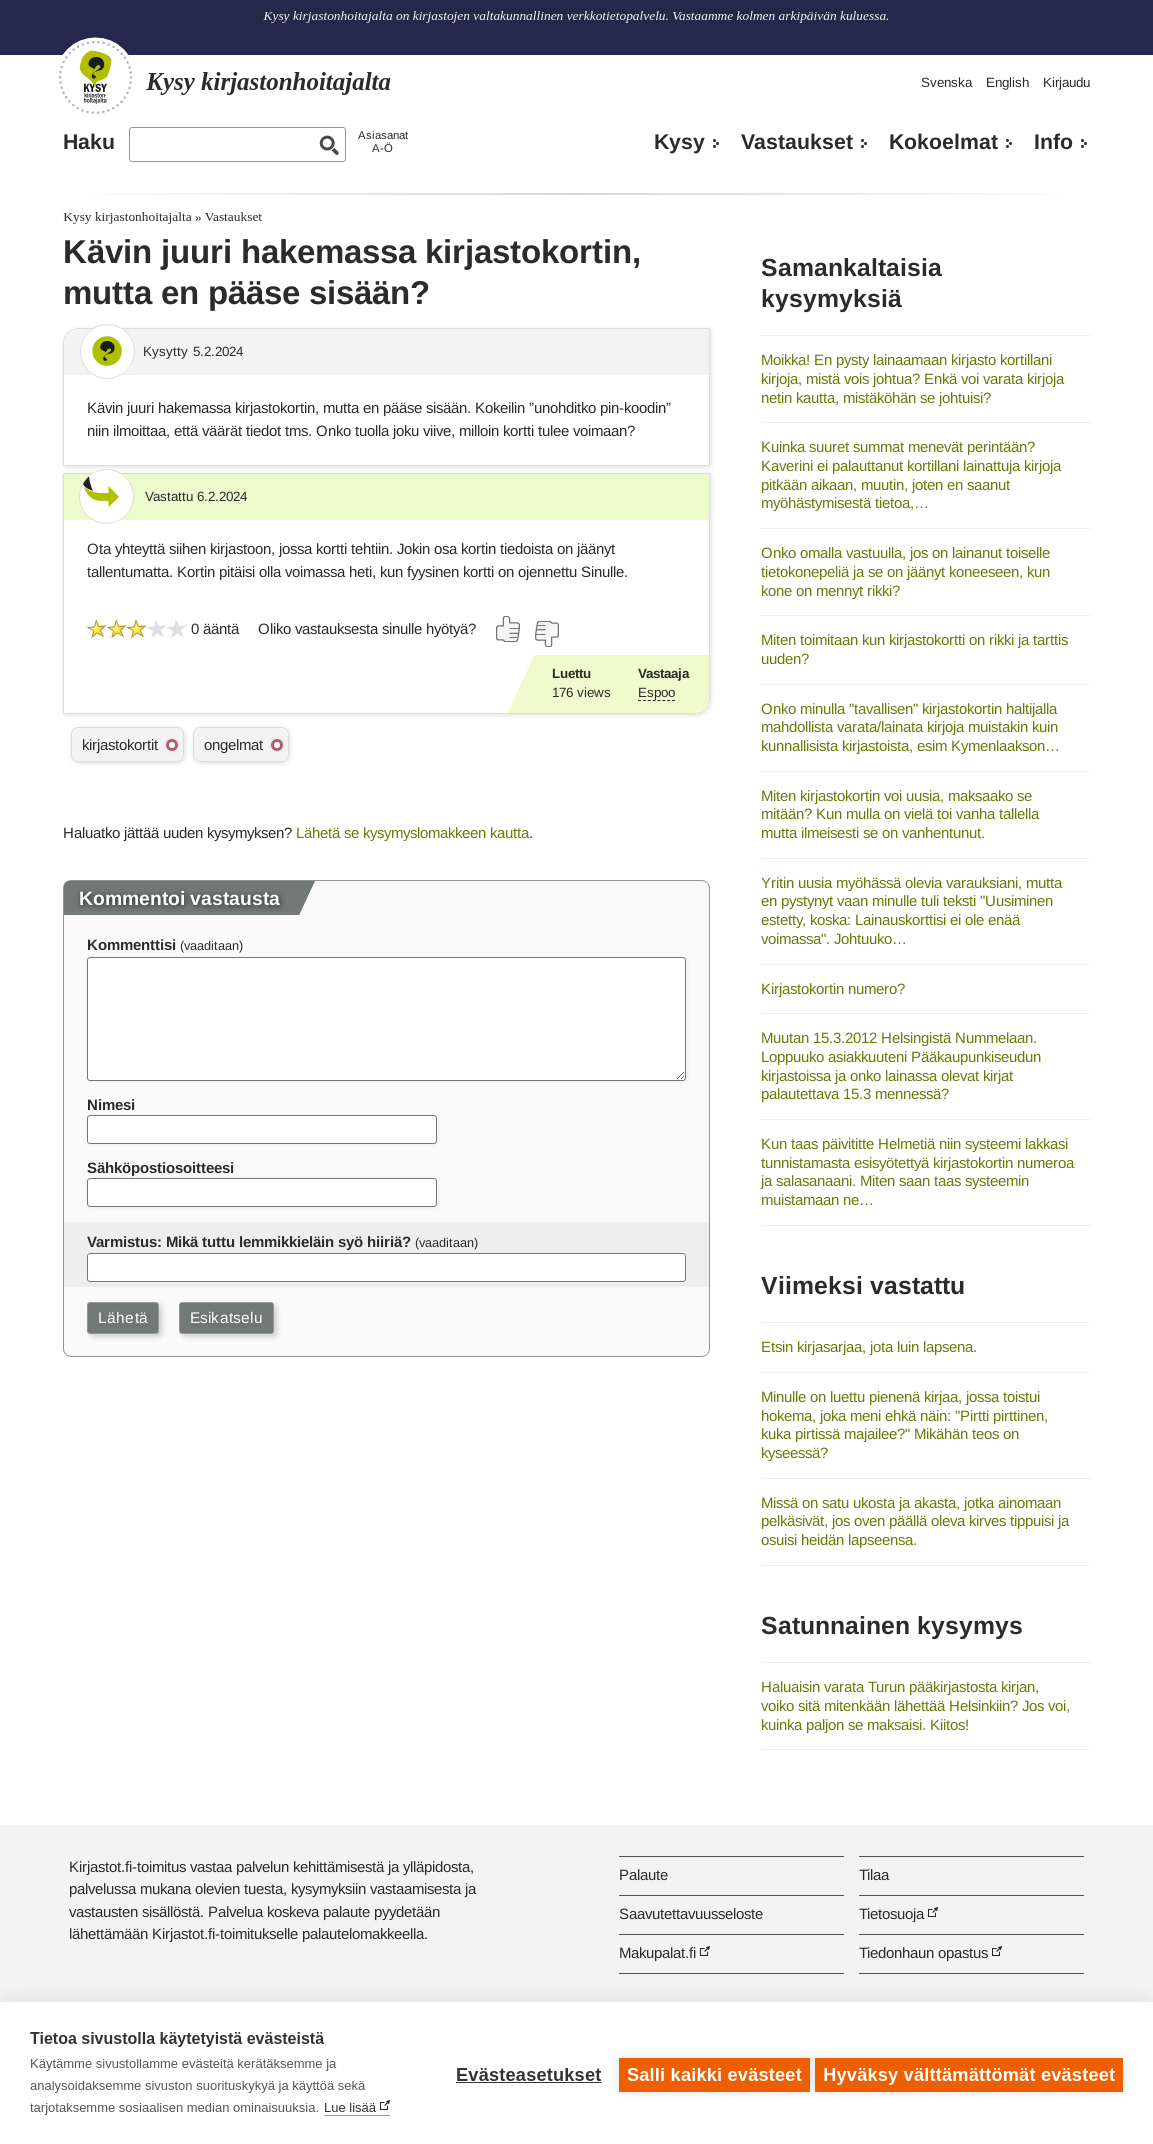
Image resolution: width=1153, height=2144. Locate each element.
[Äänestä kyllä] (509, 629)
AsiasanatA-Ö (383, 141)
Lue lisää (350, 2107)
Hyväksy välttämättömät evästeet (969, 2073)
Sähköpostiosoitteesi (160, 1167)
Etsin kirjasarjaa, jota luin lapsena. (869, 1346)
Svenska (946, 82)
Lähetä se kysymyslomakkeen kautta (412, 832)
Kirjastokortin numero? (833, 988)
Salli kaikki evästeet (710, 2073)
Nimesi (111, 1104)
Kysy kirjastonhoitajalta (127, 216)
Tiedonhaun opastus (923, 1952)
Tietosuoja (891, 1913)
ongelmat (233, 744)
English (1007, 82)
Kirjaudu (1066, 82)
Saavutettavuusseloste (691, 1913)
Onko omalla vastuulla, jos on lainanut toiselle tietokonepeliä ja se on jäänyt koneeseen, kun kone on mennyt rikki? (905, 571)
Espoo (656, 692)
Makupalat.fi (657, 1952)
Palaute (643, 1874)
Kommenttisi (131, 944)
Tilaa (874, 1874)
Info (1053, 142)
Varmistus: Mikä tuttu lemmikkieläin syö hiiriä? (249, 1241)
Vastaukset (797, 142)
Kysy (679, 142)
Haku (89, 142)
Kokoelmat (943, 142)
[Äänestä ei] (546, 634)
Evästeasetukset (524, 2073)
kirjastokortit (120, 744)
